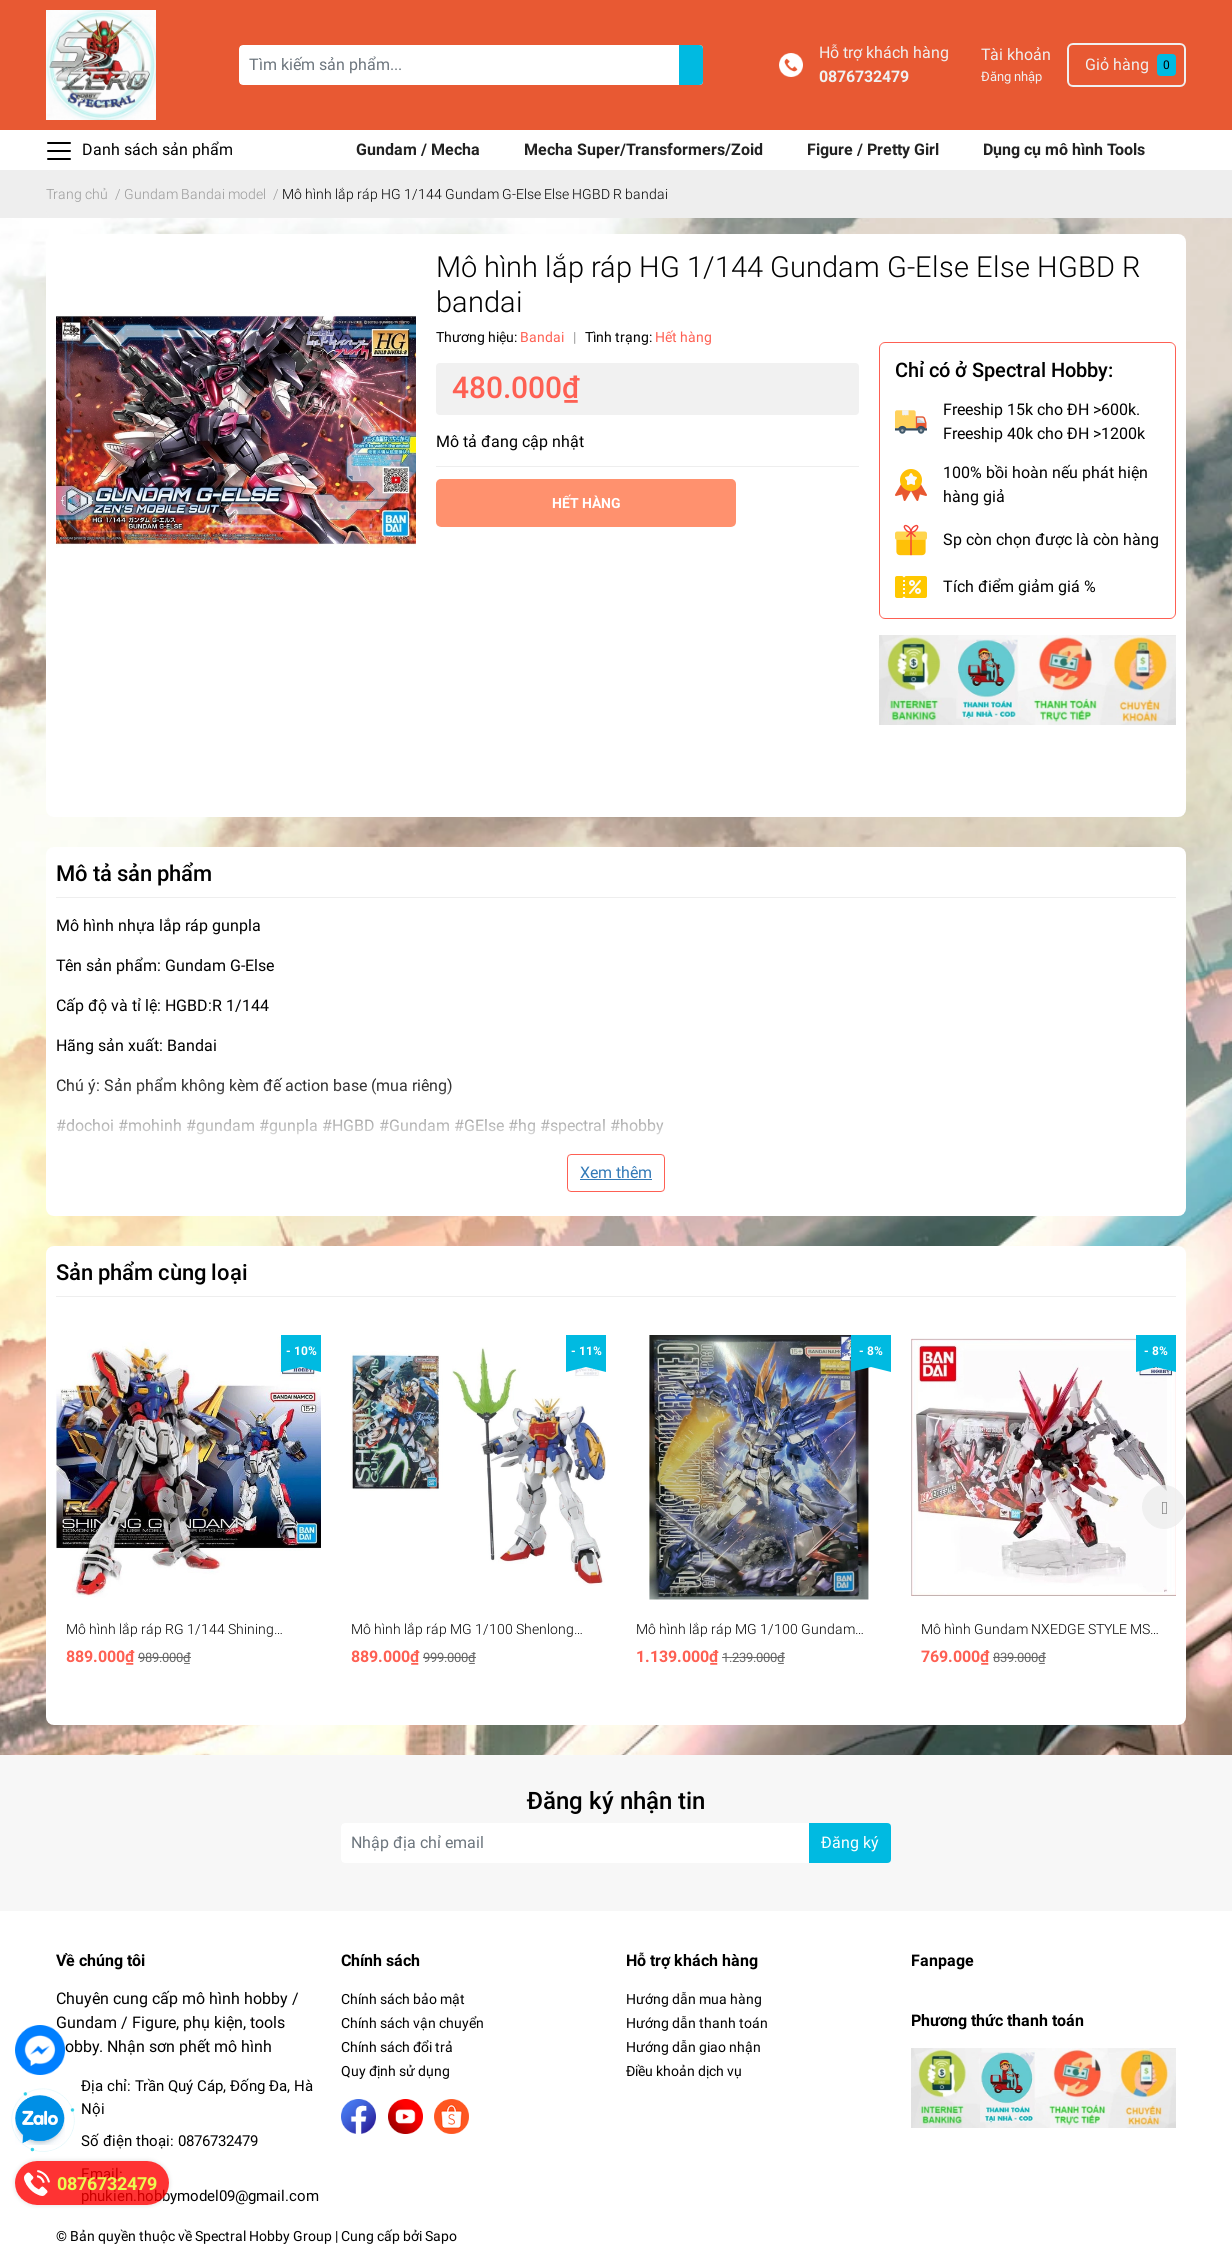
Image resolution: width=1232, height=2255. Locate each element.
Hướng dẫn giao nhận (693, 2047)
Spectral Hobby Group (263, 2236)
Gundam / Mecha (420, 149)
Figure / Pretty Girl (875, 149)
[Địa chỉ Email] (616, 1843)
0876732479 (864, 76)
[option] (188, 1507)
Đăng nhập (1011, 76)
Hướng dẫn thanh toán (697, 2023)
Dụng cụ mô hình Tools (1064, 149)
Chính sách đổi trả (397, 2047)
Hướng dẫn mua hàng (694, 1999)
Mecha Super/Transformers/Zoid (645, 149)
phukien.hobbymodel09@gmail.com (200, 2196)
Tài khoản (1016, 54)
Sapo (441, 2236)
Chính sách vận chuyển (412, 2023)
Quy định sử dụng (395, 2071)
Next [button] (1164, 1507)
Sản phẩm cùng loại (152, 1272)
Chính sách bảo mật (403, 1999)
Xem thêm (616, 1172)
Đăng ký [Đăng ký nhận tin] (850, 1842)
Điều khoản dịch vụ (684, 2071)
